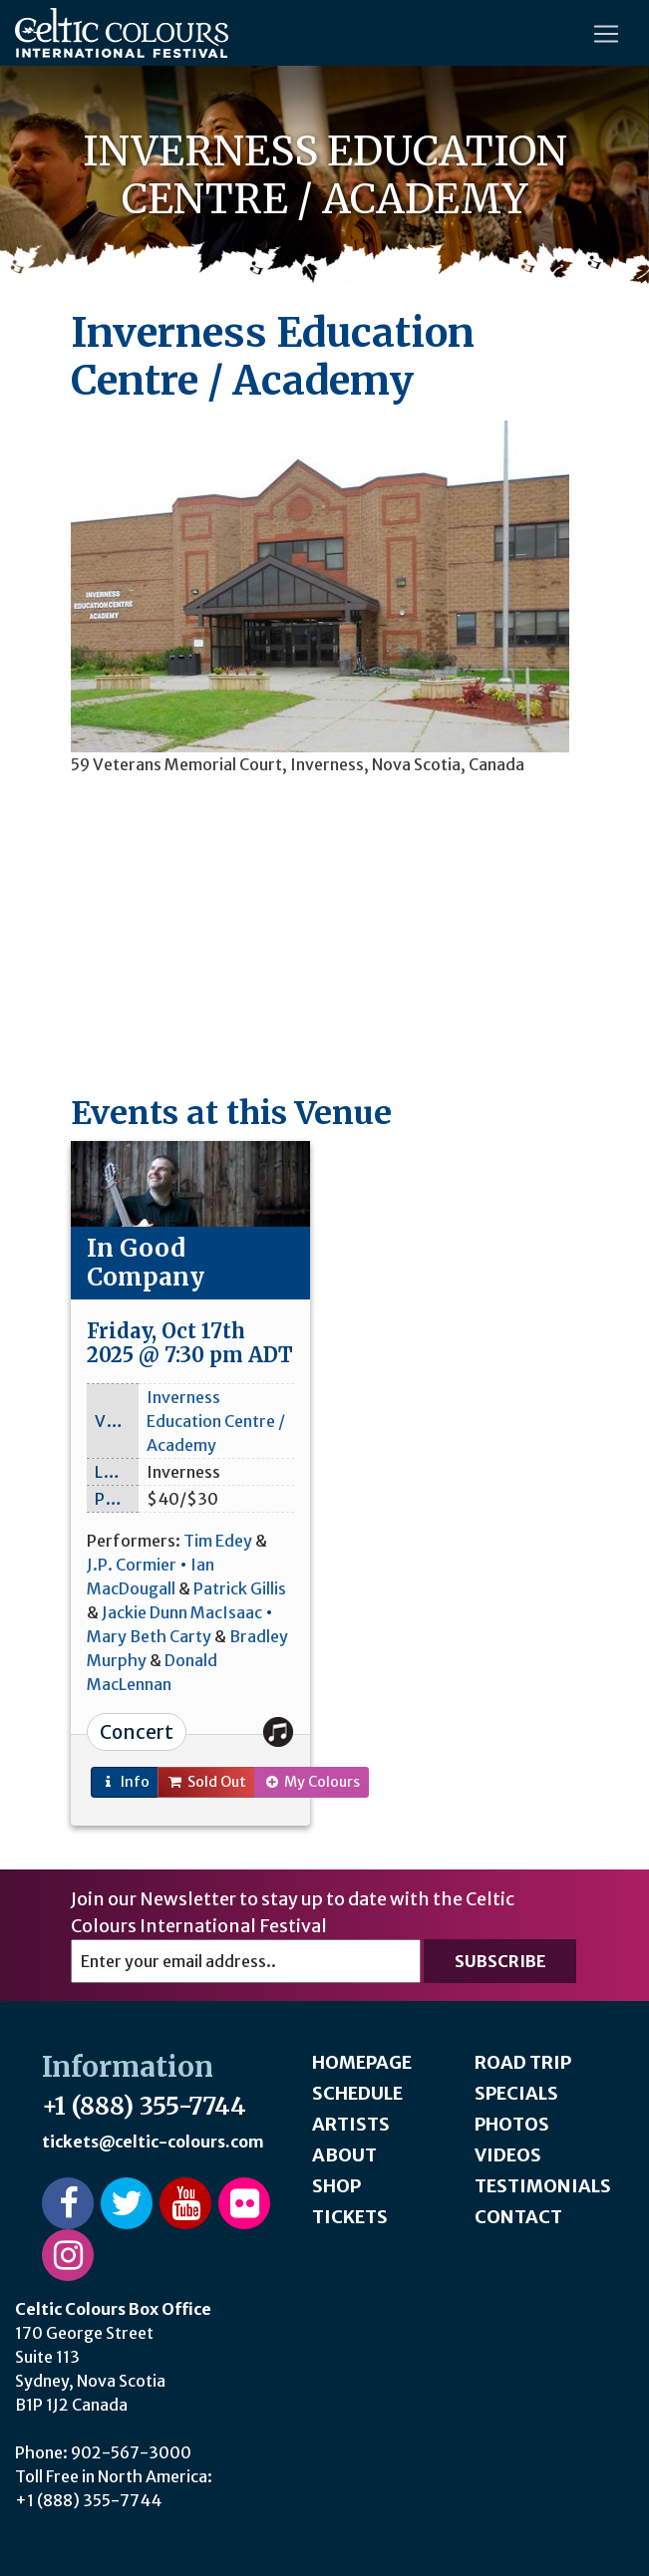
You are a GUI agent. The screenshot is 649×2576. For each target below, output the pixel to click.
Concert (136, 1732)
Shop (336, 2185)
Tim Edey (217, 1541)
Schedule (357, 2093)
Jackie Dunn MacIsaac (182, 1612)
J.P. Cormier (131, 1564)
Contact (518, 2216)
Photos (512, 2124)
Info (125, 1782)
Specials (516, 2093)
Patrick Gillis (239, 1588)
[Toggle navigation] (606, 34)
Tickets (350, 2216)
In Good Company (145, 1262)
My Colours (311, 1782)
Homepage (362, 2062)
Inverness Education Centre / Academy (216, 1421)
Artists (351, 2124)
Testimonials (543, 2185)
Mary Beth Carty (149, 1636)
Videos (508, 2155)
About (344, 2155)
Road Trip (523, 2062)
